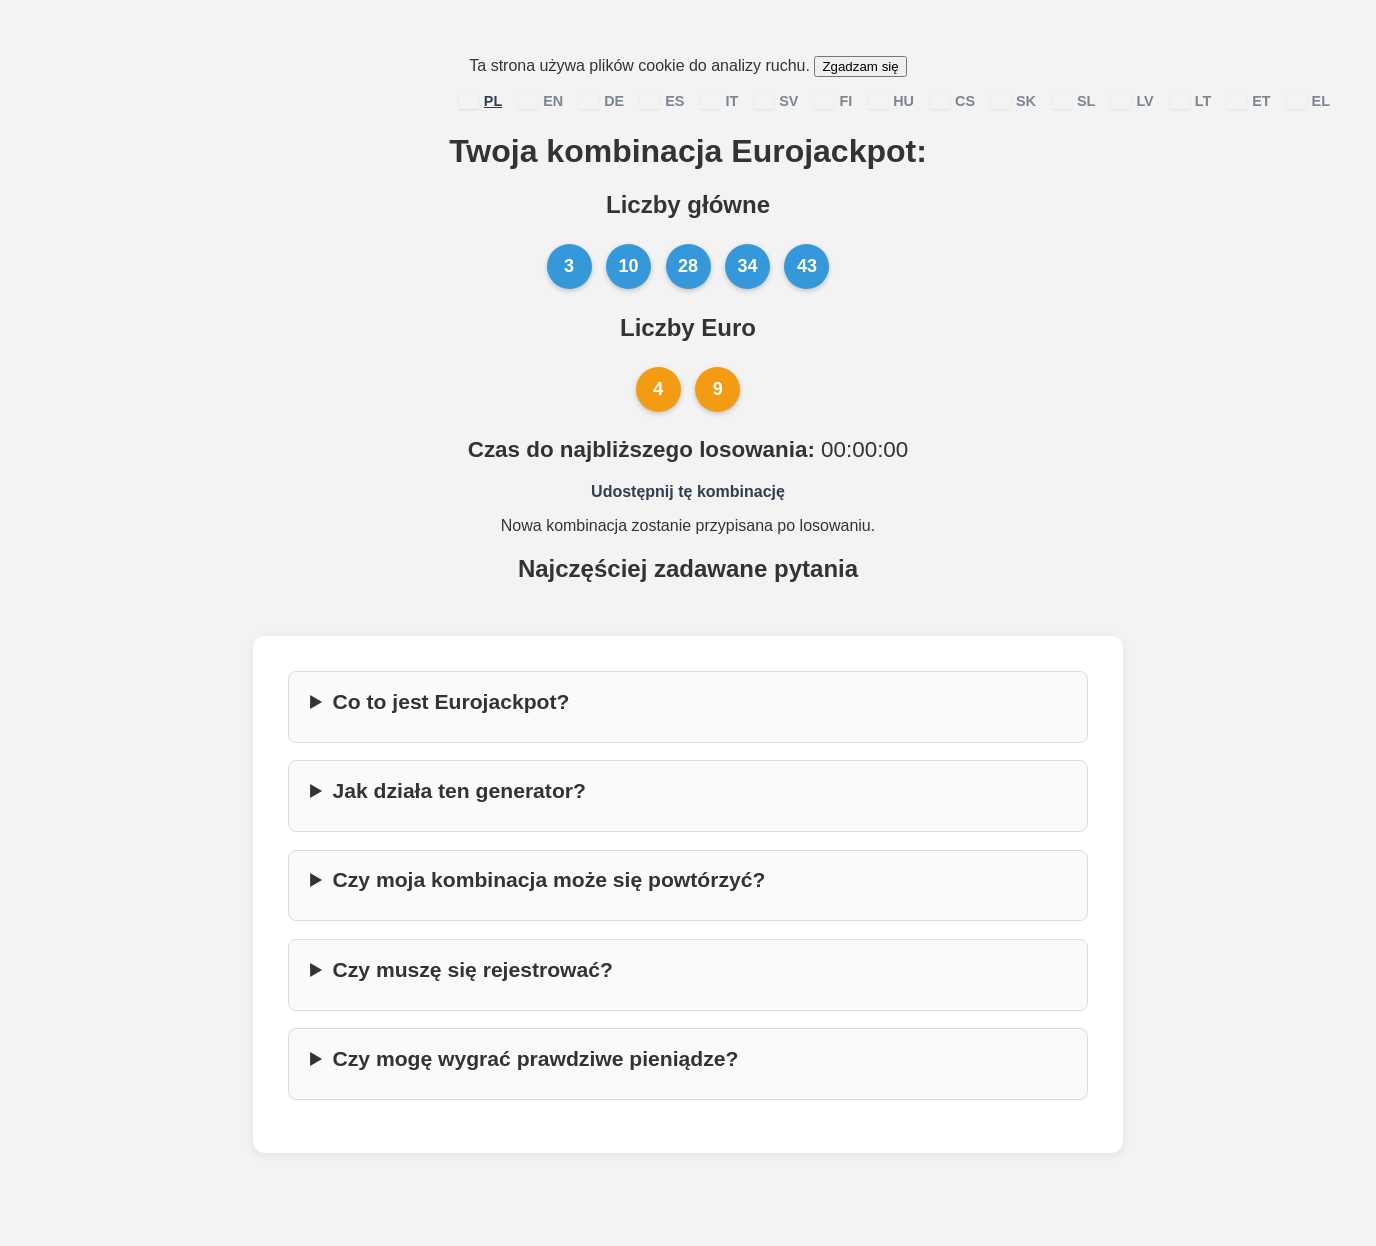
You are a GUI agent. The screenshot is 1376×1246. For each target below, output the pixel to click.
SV (776, 101)
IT (719, 101)
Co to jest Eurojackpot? (450, 701)
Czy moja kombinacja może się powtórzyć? (548, 879)
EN (540, 101)
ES (662, 101)
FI (833, 101)
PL (480, 101)
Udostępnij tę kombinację (688, 491)
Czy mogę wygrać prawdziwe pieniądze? (535, 1058)
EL (1308, 101)
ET (1248, 101)
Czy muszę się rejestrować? (472, 969)
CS (952, 101)
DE (601, 101)
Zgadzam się (860, 66)
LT (1191, 101)
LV (1132, 101)
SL (1073, 101)
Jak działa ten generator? (458, 790)
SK (1013, 101)
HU (891, 101)
